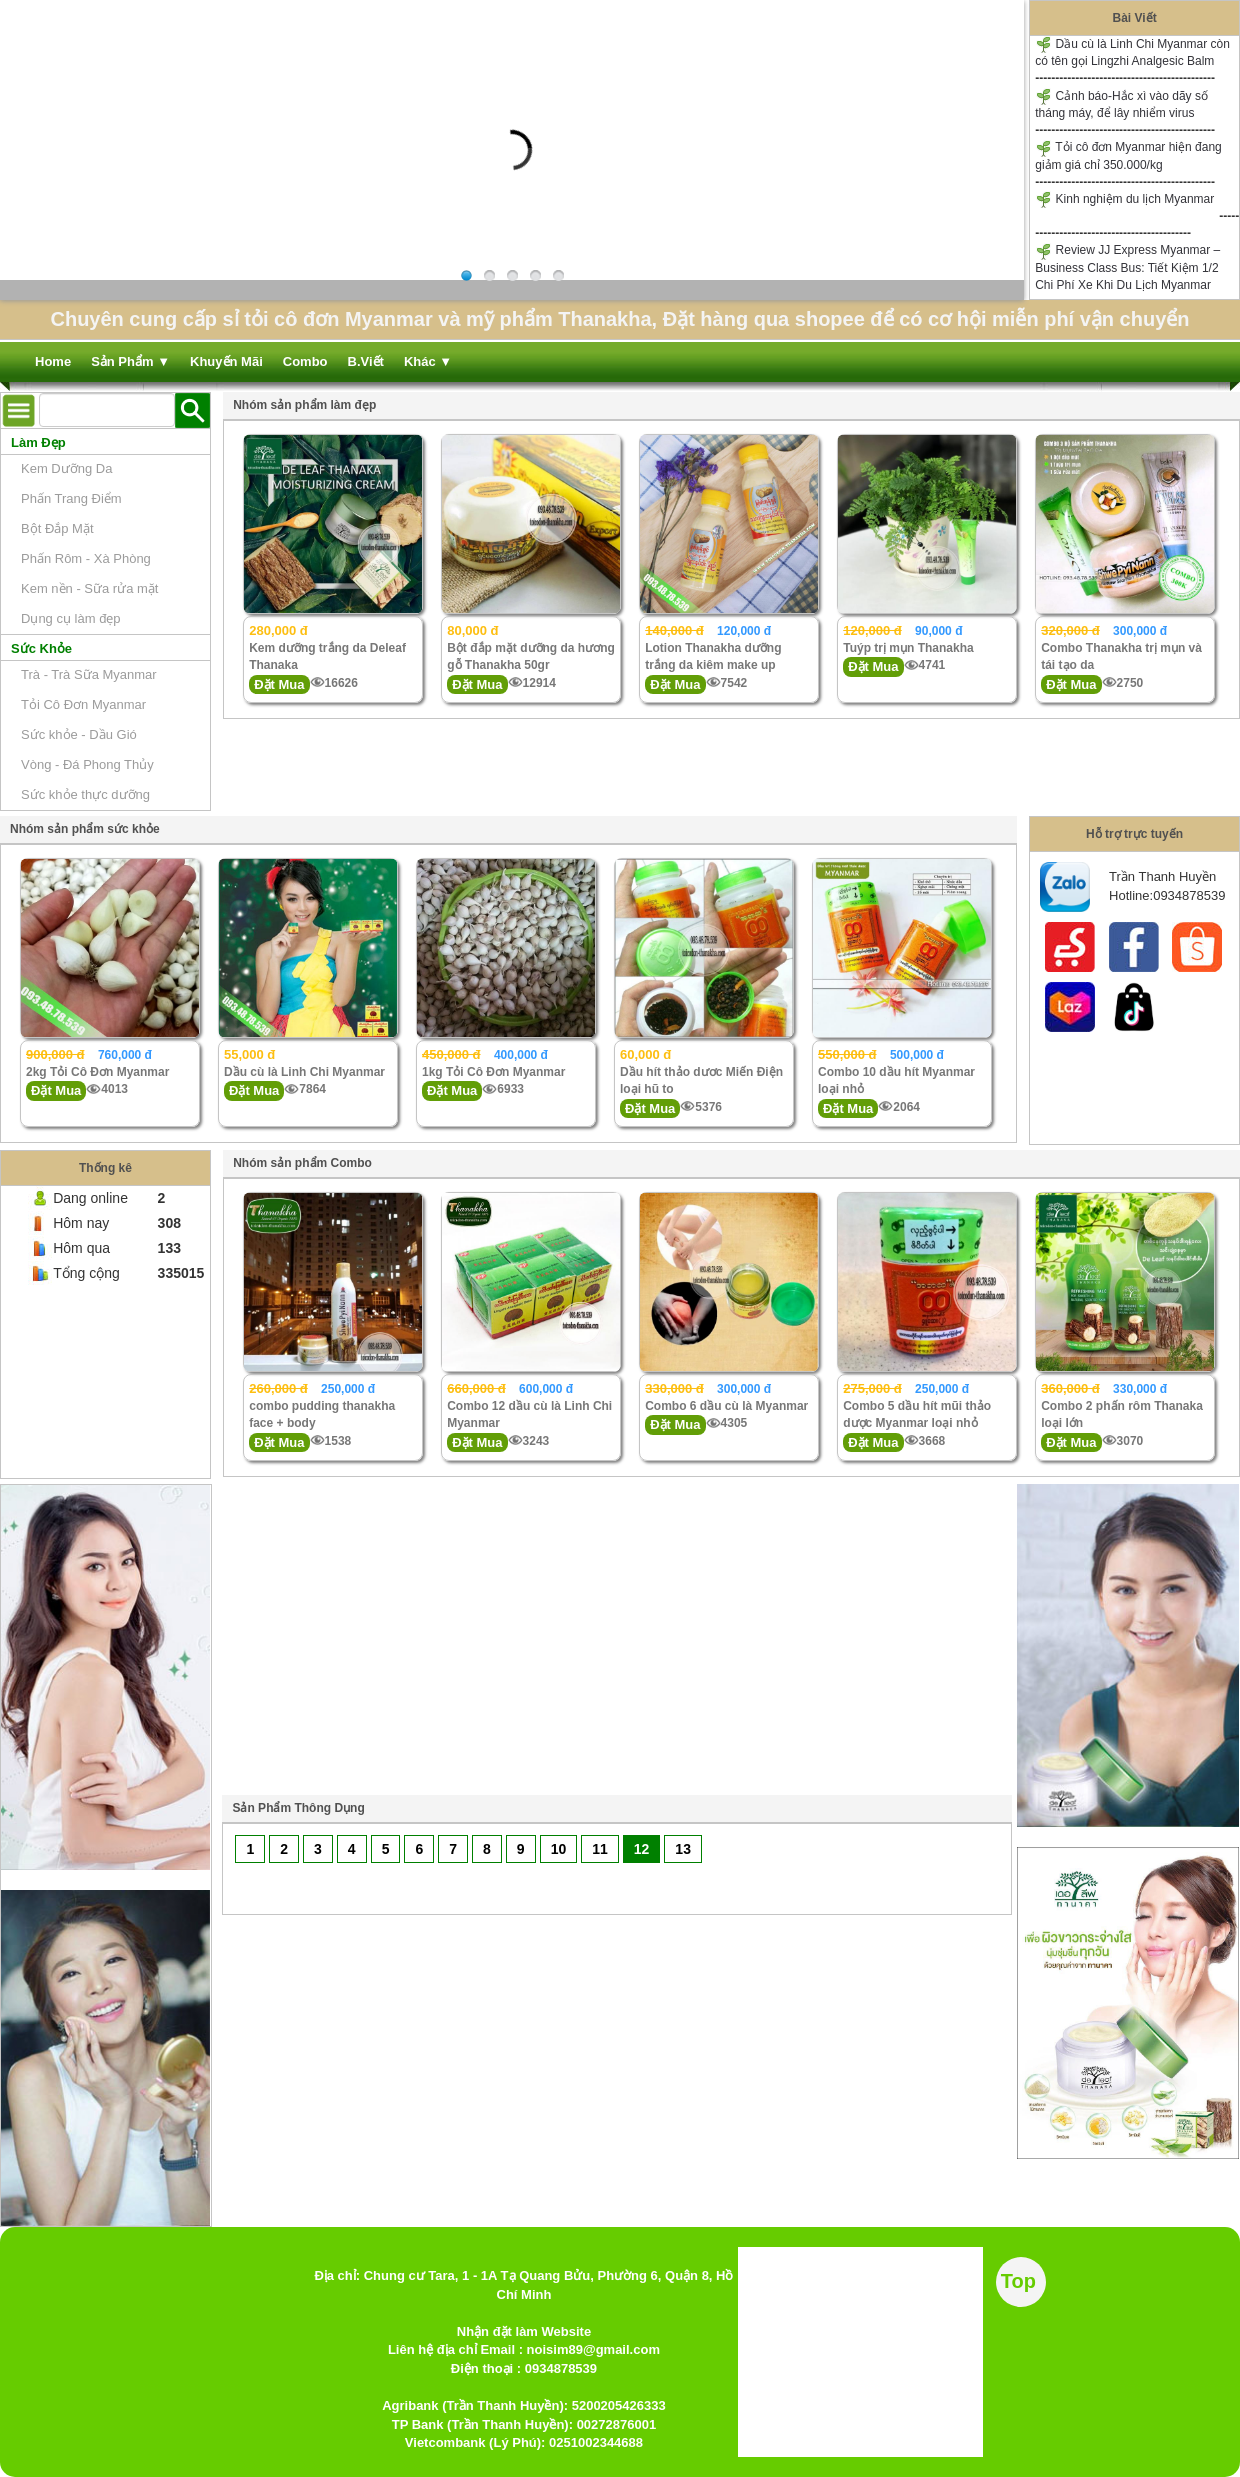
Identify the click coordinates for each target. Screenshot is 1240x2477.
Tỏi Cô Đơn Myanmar (83, 704)
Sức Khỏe (41, 648)
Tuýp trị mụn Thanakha (908, 648)
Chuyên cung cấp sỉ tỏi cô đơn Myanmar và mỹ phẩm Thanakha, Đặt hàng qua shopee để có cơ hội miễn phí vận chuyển (619, 319)
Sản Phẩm (130, 361)
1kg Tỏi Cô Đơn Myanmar (493, 1072)
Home (53, 361)
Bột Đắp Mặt (57, 528)
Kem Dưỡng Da (66, 468)
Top (1018, 2281)
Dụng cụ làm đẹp (71, 618)
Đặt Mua (279, 684)
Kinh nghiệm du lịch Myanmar (1124, 199)
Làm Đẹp (38, 442)
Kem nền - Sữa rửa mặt (89, 588)
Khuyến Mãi (226, 361)
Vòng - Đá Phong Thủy (87, 764)
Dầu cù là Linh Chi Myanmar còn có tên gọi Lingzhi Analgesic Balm (1132, 52)
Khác (428, 361)
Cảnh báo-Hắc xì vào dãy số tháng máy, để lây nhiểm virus (1121, 104)
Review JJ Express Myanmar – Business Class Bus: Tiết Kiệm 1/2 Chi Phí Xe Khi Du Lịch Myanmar (1127, 267)
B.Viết (366, 361)
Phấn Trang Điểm (71, 498)
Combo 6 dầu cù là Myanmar (726, 1406)
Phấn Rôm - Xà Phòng (86, 558)
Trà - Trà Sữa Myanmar (89, 674)
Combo (305, 361)
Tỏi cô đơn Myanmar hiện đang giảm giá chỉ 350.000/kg (1128, 156)
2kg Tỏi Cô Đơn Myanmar (97, 1072)
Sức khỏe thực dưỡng (85, 794)
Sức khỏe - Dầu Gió (79, 734)
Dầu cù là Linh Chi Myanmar (304, 1072)
